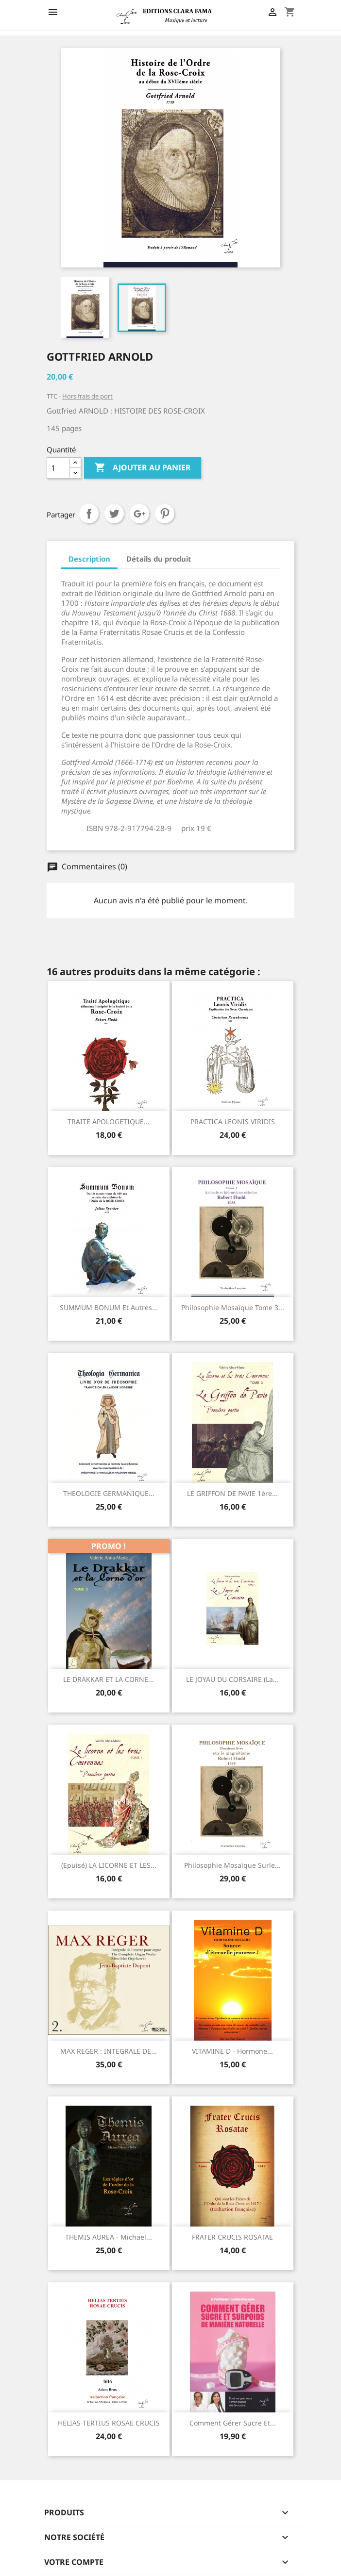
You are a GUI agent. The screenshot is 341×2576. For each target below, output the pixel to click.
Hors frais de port (87, 396)
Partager (89, 513)
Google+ (139, 513)
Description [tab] (89, 559)
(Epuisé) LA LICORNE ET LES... (108, 1865)
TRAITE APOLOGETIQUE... (109, 1121)
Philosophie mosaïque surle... (232, 1865)
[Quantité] (58, 468)
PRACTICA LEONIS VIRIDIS (232, 1121)
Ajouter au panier (142, 468)
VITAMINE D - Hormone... (232, 2051)
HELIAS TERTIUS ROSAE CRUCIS (109, 2422)
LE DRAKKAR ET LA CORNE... (108, 1679)
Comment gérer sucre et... (232, 2422)
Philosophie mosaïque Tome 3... (232, 1307)
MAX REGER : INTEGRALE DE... (108, 2051)
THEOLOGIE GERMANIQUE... (108, 1493)
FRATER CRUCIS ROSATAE (232, 2237)
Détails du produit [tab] (158, 559)
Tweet (114, 513)
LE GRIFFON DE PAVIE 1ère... (232, 1493)
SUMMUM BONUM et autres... (109, 1307)
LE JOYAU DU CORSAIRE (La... (232, 1679)
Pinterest (164, 513)
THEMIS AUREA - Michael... (108, 2237)
